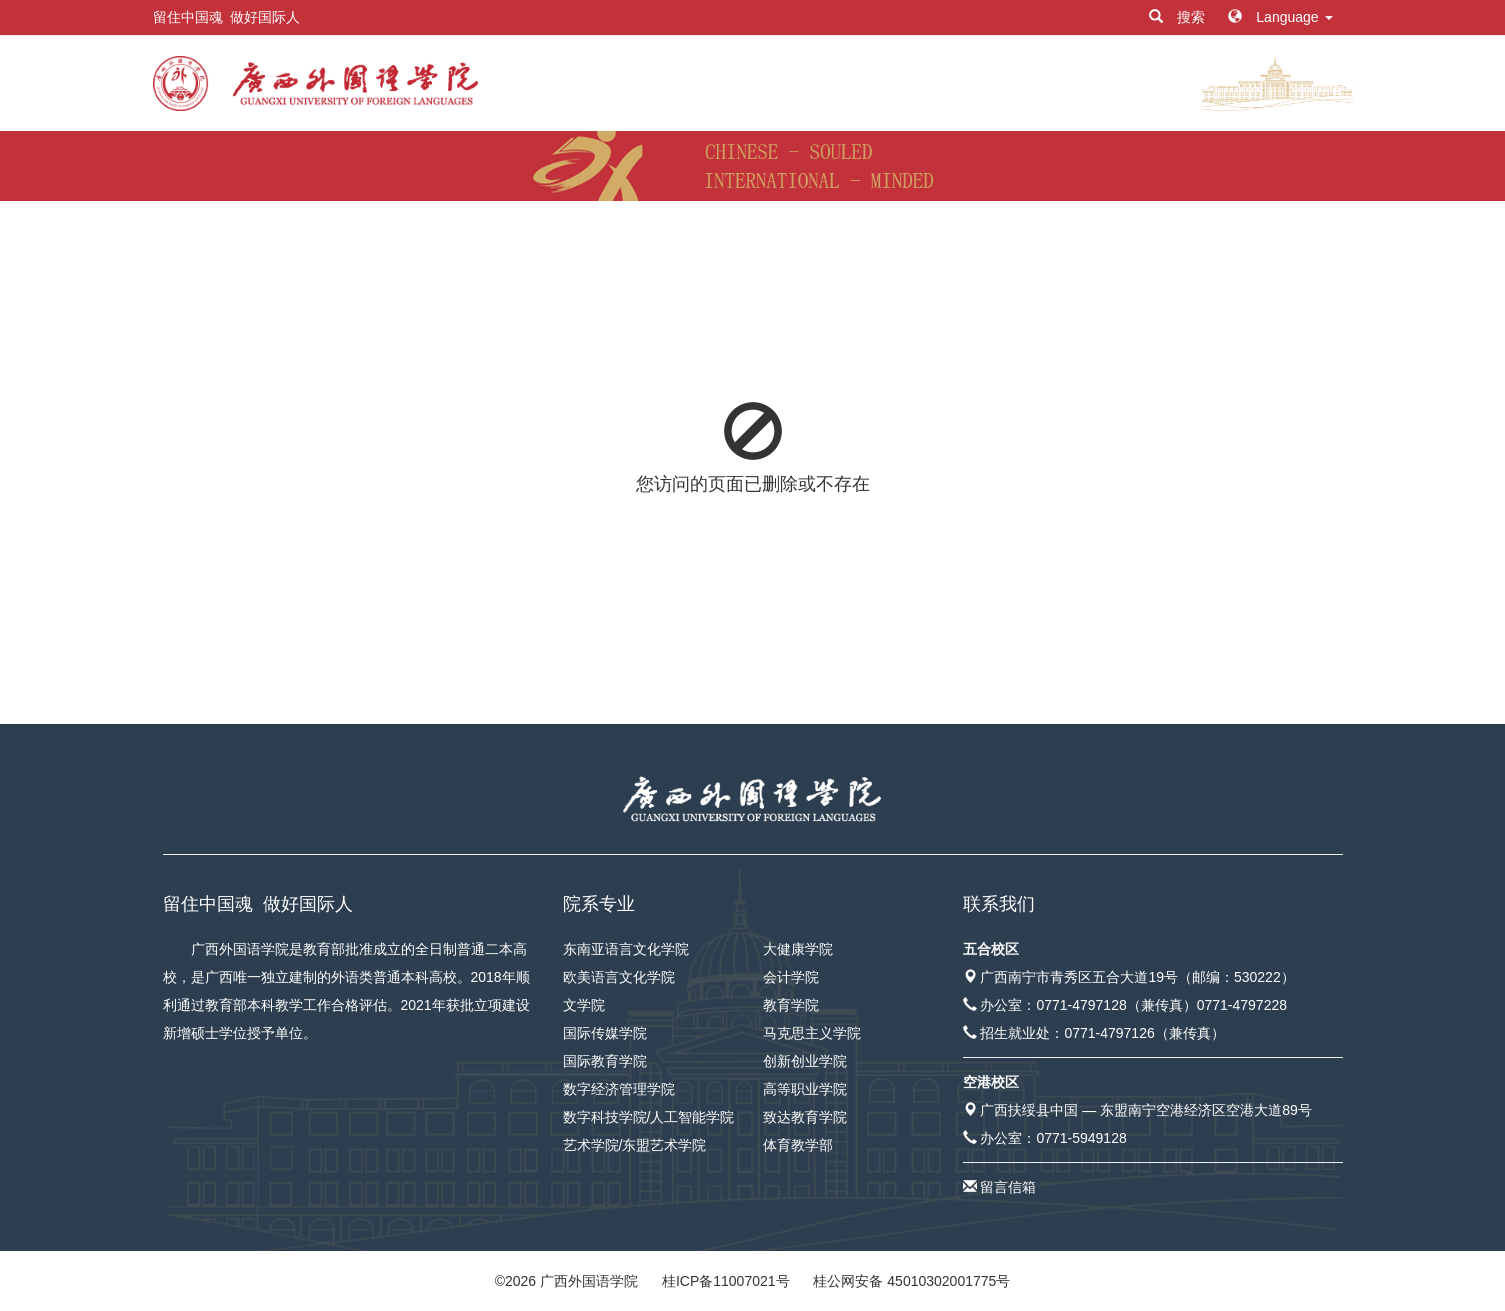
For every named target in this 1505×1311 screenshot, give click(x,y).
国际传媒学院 (605, 1033)
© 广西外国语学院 (566, 1281)
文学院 (584, 1005)
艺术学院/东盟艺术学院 (635, 1145)
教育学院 (791, 1005)
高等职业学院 (805, 1089)
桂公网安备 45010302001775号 (911, 1281)
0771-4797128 (1081, 1005)
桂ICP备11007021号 (726, 1281)
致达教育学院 (805, 1117)
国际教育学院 (605, 1061)
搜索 (1179, 17)
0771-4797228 (1242, 1005)
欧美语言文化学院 (619, 977)
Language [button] (1280, 17)
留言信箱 (1008, 1187)
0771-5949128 (1081, 1138)
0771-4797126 (1109, 1033)
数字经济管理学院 (619, 1089)
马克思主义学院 (812, 1033)
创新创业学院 (805, 1061)
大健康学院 (798, 949)
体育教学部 (798, 1145)
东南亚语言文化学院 (626, 949)
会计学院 (791, 977)
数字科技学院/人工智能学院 (649, 1117)
